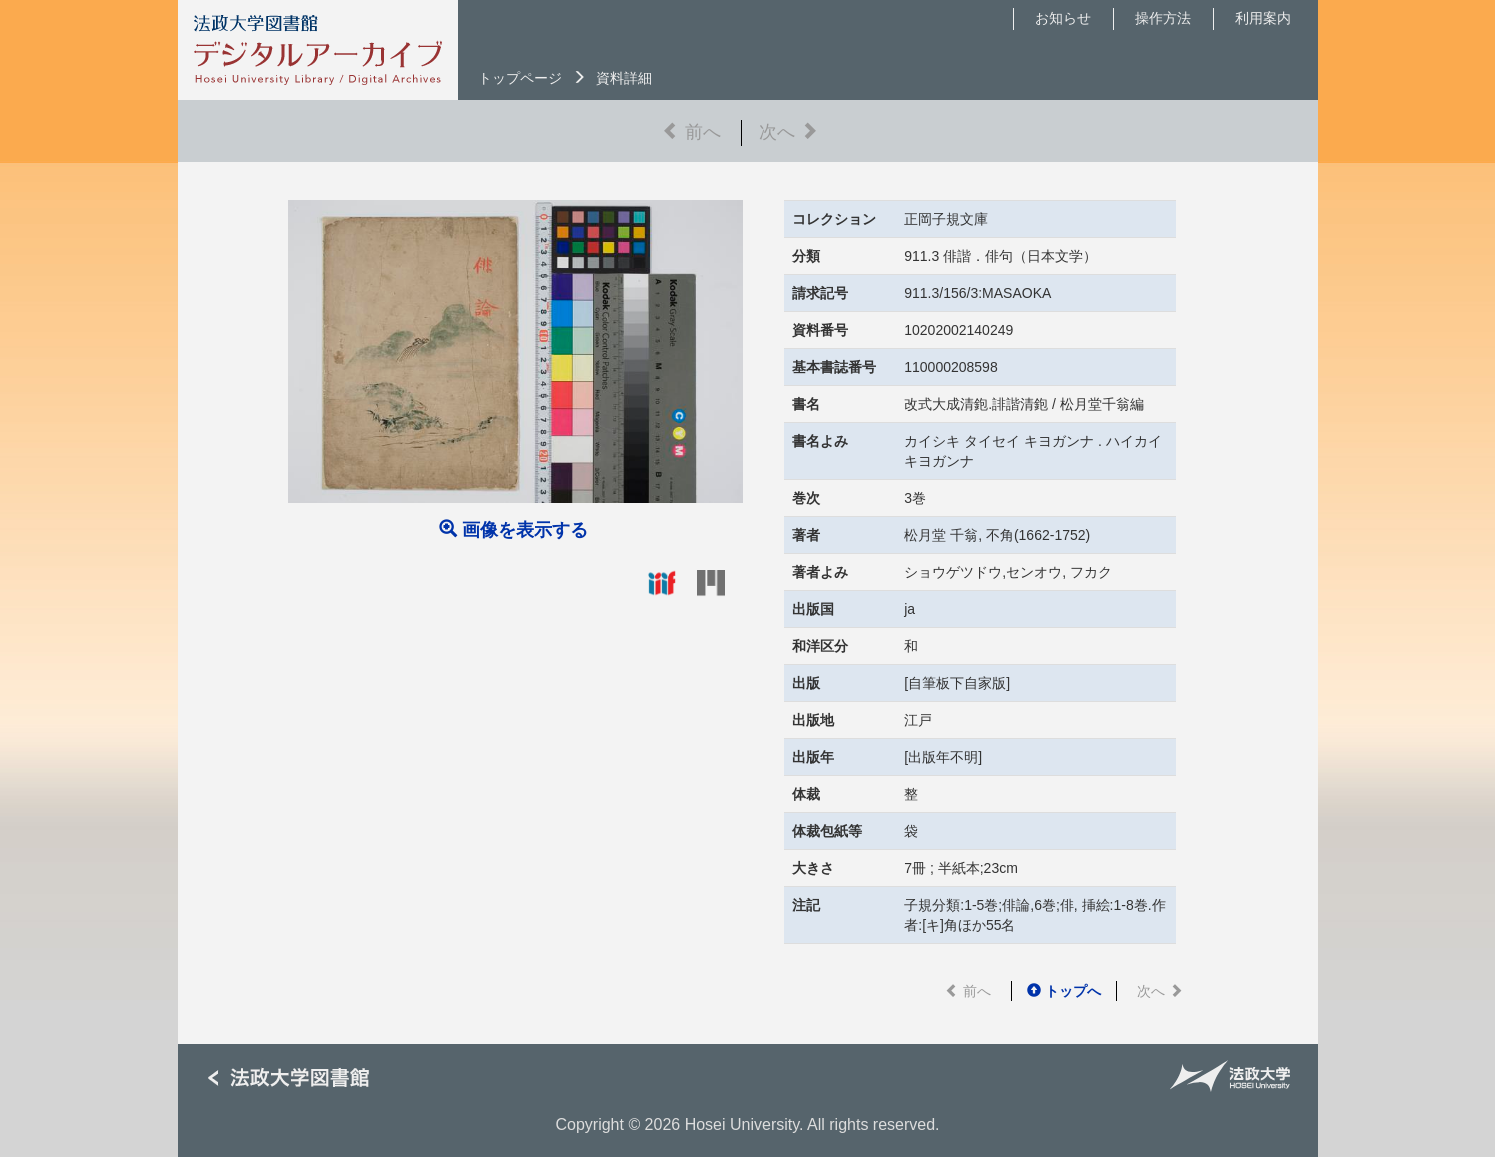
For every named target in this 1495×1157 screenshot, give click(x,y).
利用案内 (1263, 18)
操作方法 (1163, 18)
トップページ (520, 78)
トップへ (1064, 991)
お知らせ (1063, 18)
